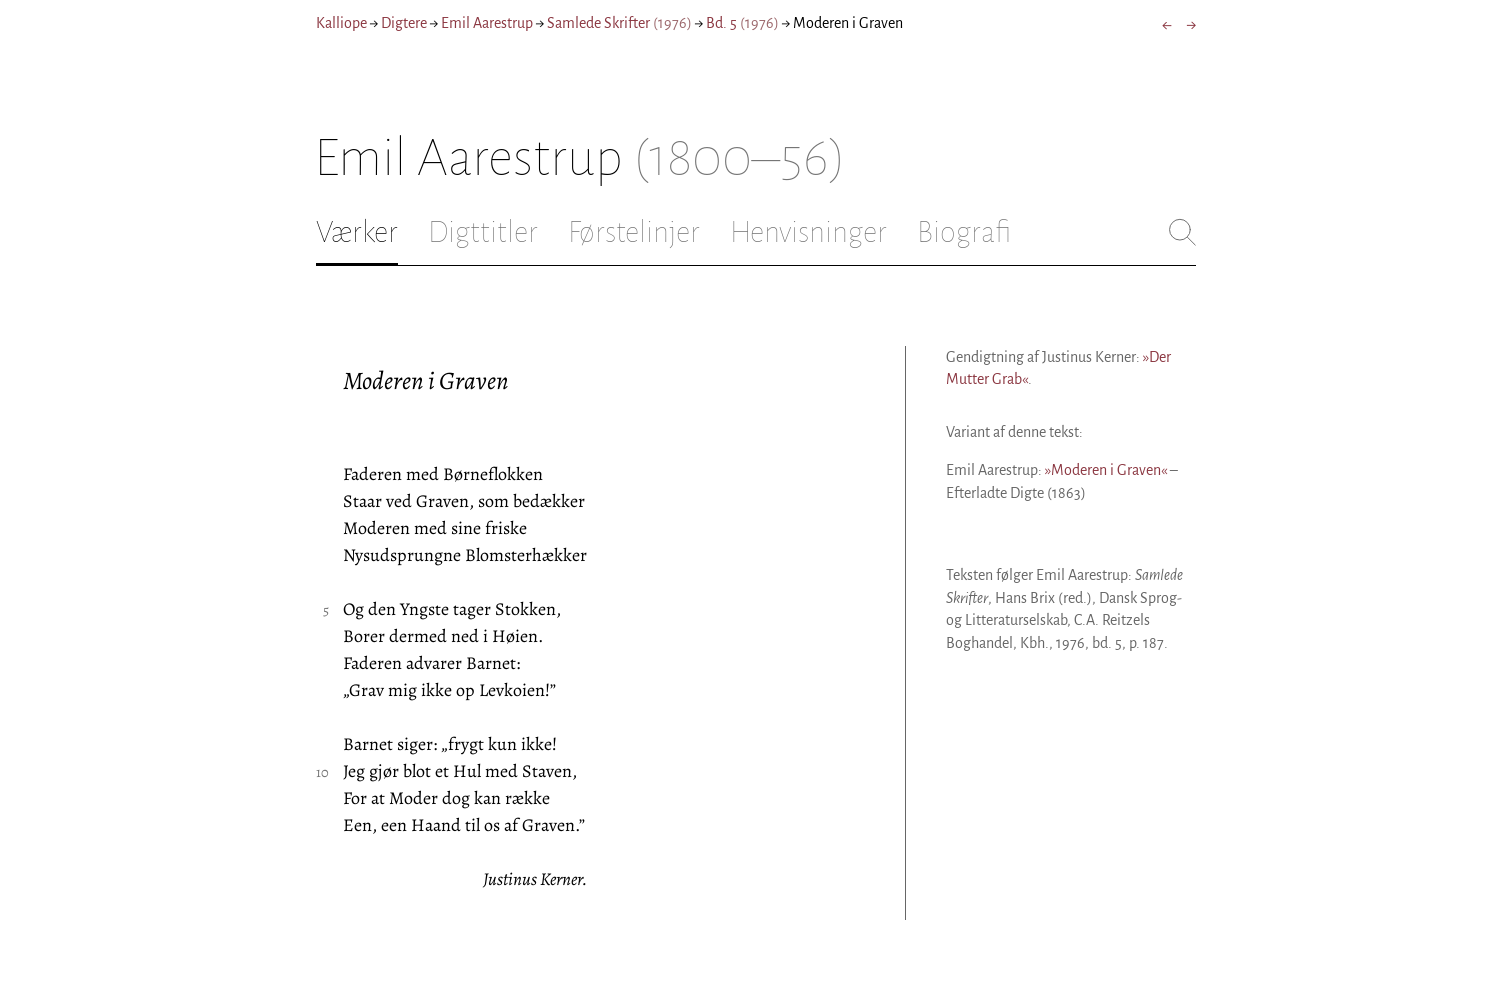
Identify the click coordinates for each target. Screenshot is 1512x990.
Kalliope (341, 23)
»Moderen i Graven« (1106, 470)
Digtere (404, 23)
